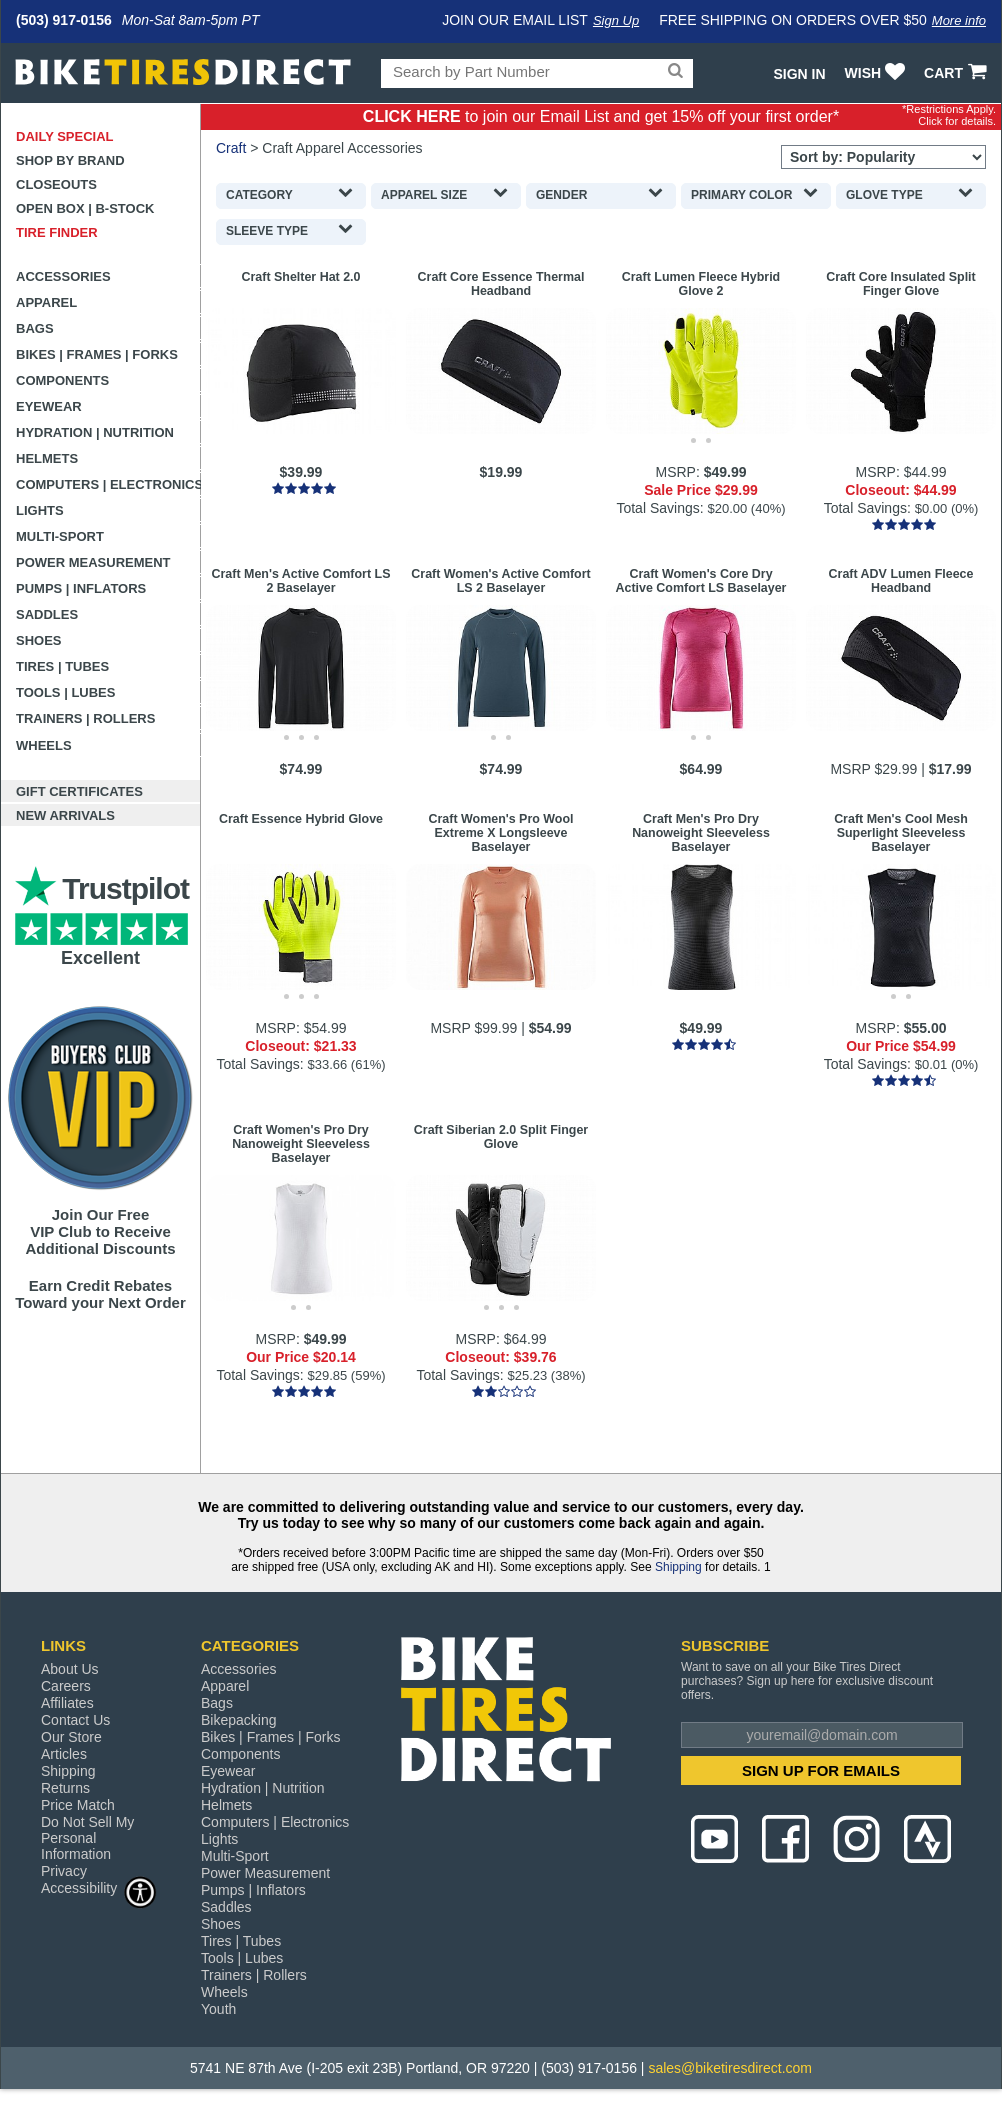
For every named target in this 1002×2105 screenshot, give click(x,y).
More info (959, 20)
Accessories (63, 276)
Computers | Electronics (108, 484)
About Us (70, 1669)
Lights (40, 510)
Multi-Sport (60, 536)
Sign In (799, 74)
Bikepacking (239, 1720)
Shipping (678, 1567)
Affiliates (67, 1703)
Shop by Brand (70, 160)
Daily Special (65, 136)
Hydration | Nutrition (95, 432)
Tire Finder (57, 232)
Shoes (39, 640)
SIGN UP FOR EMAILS (821, 1770)
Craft (231, 148)
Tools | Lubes (65, 692)
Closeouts (56, 184)
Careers (66, 1686)
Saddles (47, 614)
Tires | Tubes (62, 666)
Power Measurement (93, 562)
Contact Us (75, 1720)
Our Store (71, 1737)
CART (957, 73)
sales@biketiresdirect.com (730, 2068)
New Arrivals (65, 815)
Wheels (44, 745)
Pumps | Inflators (81, 588)
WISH (877, 73)
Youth (218, 2009)
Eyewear (49, 406)
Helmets (47, 458)
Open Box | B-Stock (85, 208)
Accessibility (99, 1887)
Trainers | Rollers (85, 718)
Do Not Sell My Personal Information (87, 1838)
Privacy (64, 1871)
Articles (64, 1754)
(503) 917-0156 (64, 20)
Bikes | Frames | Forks (97, 354)
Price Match (78, 1805)
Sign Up (616, 20)
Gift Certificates (79, 791)
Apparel (46, 302)
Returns (65, 1788)
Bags (35, 328)
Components (62, 380)
